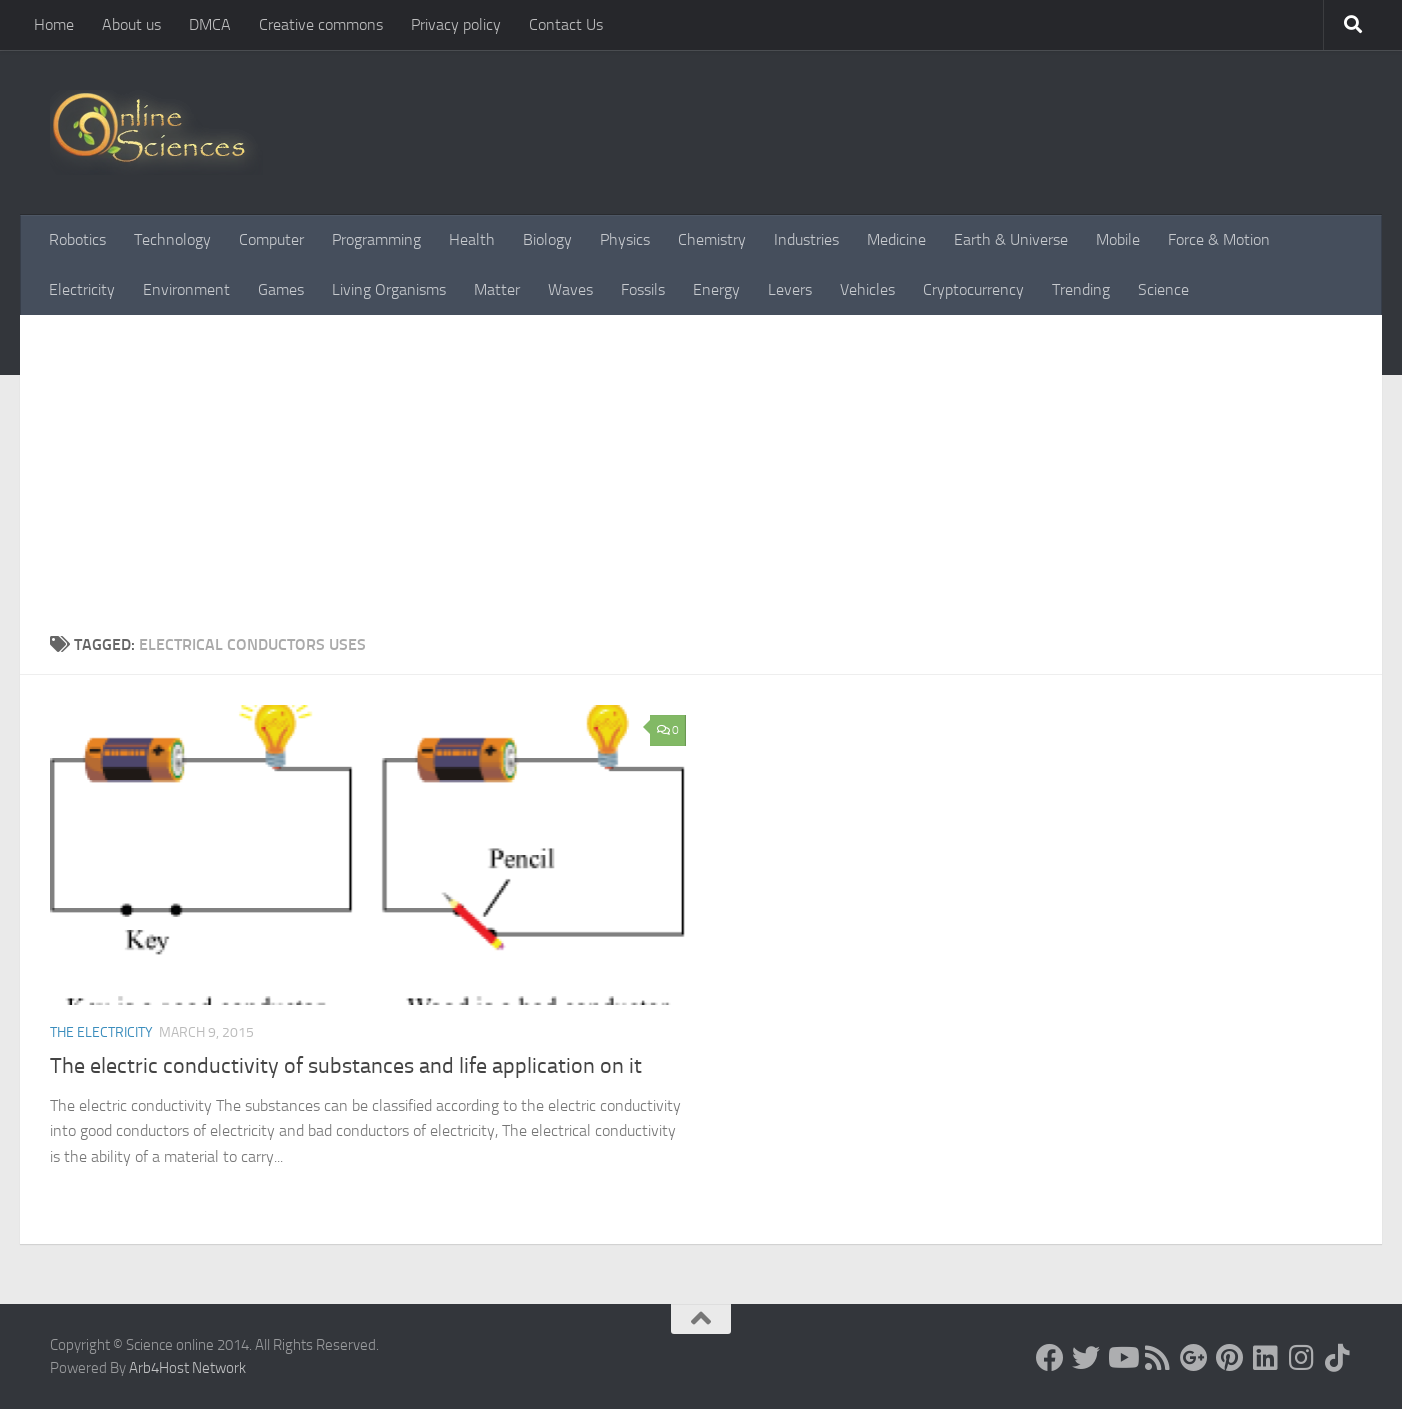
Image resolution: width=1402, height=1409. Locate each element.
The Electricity (101, 1032)
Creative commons (321, 24)
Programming (376, 239)
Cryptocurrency (973, 289)
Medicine (896, 239)
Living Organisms (389, 289)
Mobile (1118, 239)
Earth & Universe (1011, 239)
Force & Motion (1219, 239)
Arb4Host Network (187, 1368)
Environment (186, 289)
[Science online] (1050, 1358)
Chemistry (712, 239)
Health (472, 239)
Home (54, 24)
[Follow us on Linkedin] (1266, 1358)
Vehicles (867, 289)
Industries (806, 239)
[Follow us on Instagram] (1302, 1358)
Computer (271, 239)
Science (1163, 289)
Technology (172, 239)
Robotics (77, 239)
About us (131, 24)
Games (281, 289)
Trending (1081, 289)
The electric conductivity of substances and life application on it (346, 1066)
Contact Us (566, 24)
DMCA (210, 24)
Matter (497, 289)
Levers (790, 289)
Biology (547, 239)
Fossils (643, 289)
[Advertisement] (701, 483)
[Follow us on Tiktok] (1338, 1358)
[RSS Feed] (1158, 1358)
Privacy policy (456, 24)
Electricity (82, 289)
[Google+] (1194, 1358)
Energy (716, 289)
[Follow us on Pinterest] (1230, 1358)
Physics (625, 239)
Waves (570, 289)
